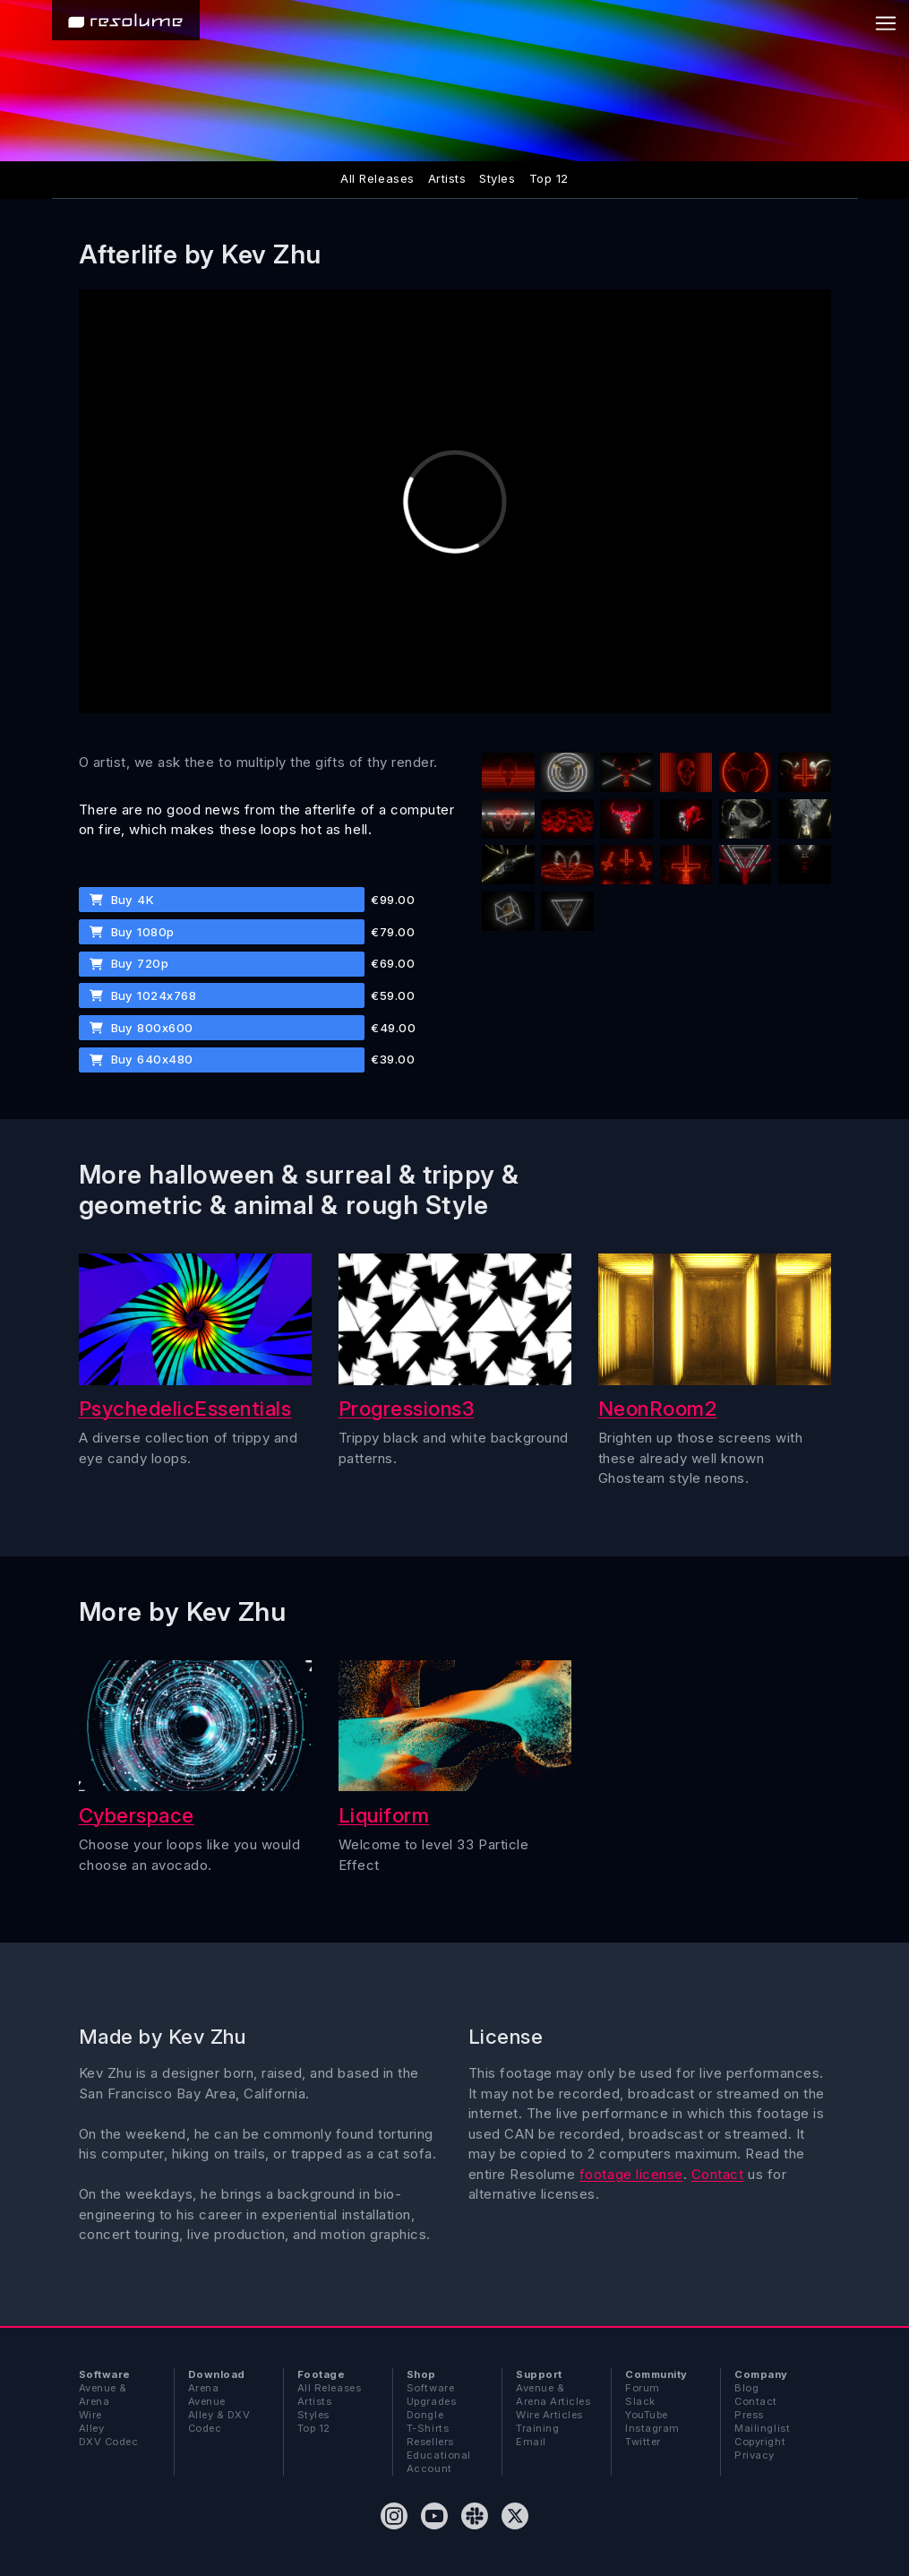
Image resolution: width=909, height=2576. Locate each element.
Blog (746, 2388)
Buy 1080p (132, 932)
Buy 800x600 (141, 1028)
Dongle (425, 2414)
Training (537, 2428)
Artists (447, 178)
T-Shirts (428, 2428)
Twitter (643, 2441)
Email (531, 2441)
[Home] (126, 20)
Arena (203, 2388)
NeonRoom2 (657, 1408)
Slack (640, 2401)
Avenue (207, 2401)
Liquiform (384, 1815)
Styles (497, 178)
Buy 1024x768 (143, 995)
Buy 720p (129, 963)
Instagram (652, 2428)
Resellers (430, 2441)
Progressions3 (407, 1408)
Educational (439, 2455)
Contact (717, 2174)
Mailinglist (762, 2428)
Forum (642, 2388)
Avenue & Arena (103, 2395)
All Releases (377, 178)
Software (430, 2388)
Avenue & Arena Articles (553, 2395)
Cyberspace (136, 1815)
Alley (92, 2428)
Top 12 (549, 178)
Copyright (759, 2441)
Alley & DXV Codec (219, 2421)
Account (429, 2468)
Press (749, 2414)
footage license (631, 2174)
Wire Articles (549, 2414)
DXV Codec (109, 2441)
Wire (90, 2414)
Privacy (754, 2455)
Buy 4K (122, 899)
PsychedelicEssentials (185, 1408)
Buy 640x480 (141, 1059)
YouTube (646, 2414)
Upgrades (431, 2401)
